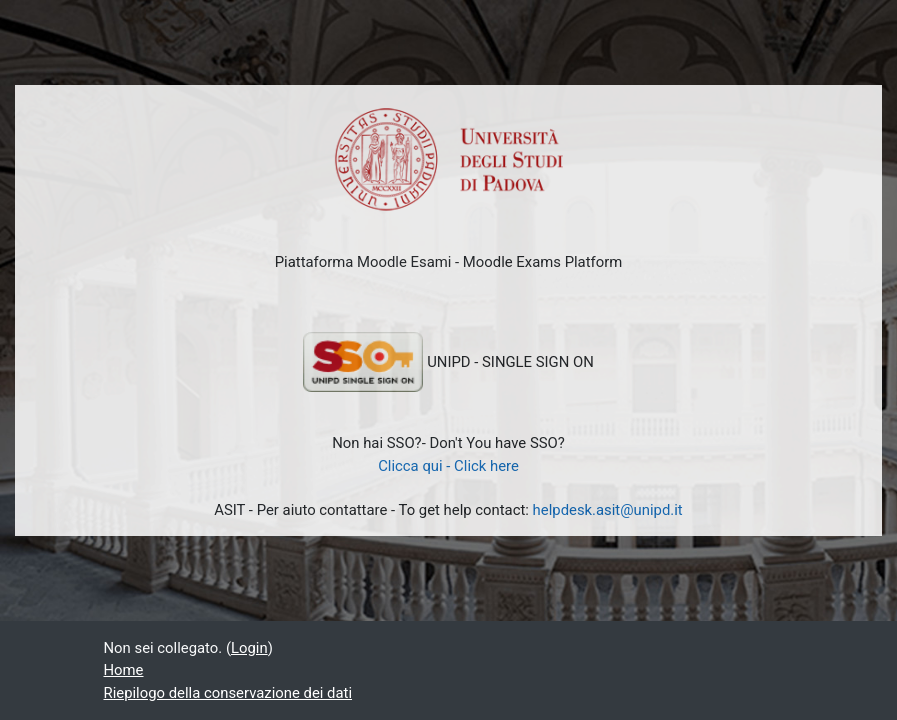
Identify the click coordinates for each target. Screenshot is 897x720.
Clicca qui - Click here (448, 466)
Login (249, 648)
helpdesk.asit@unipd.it (608, 510)
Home (124, 670)
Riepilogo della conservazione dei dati (228, 693)
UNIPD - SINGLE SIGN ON (448, 362)
